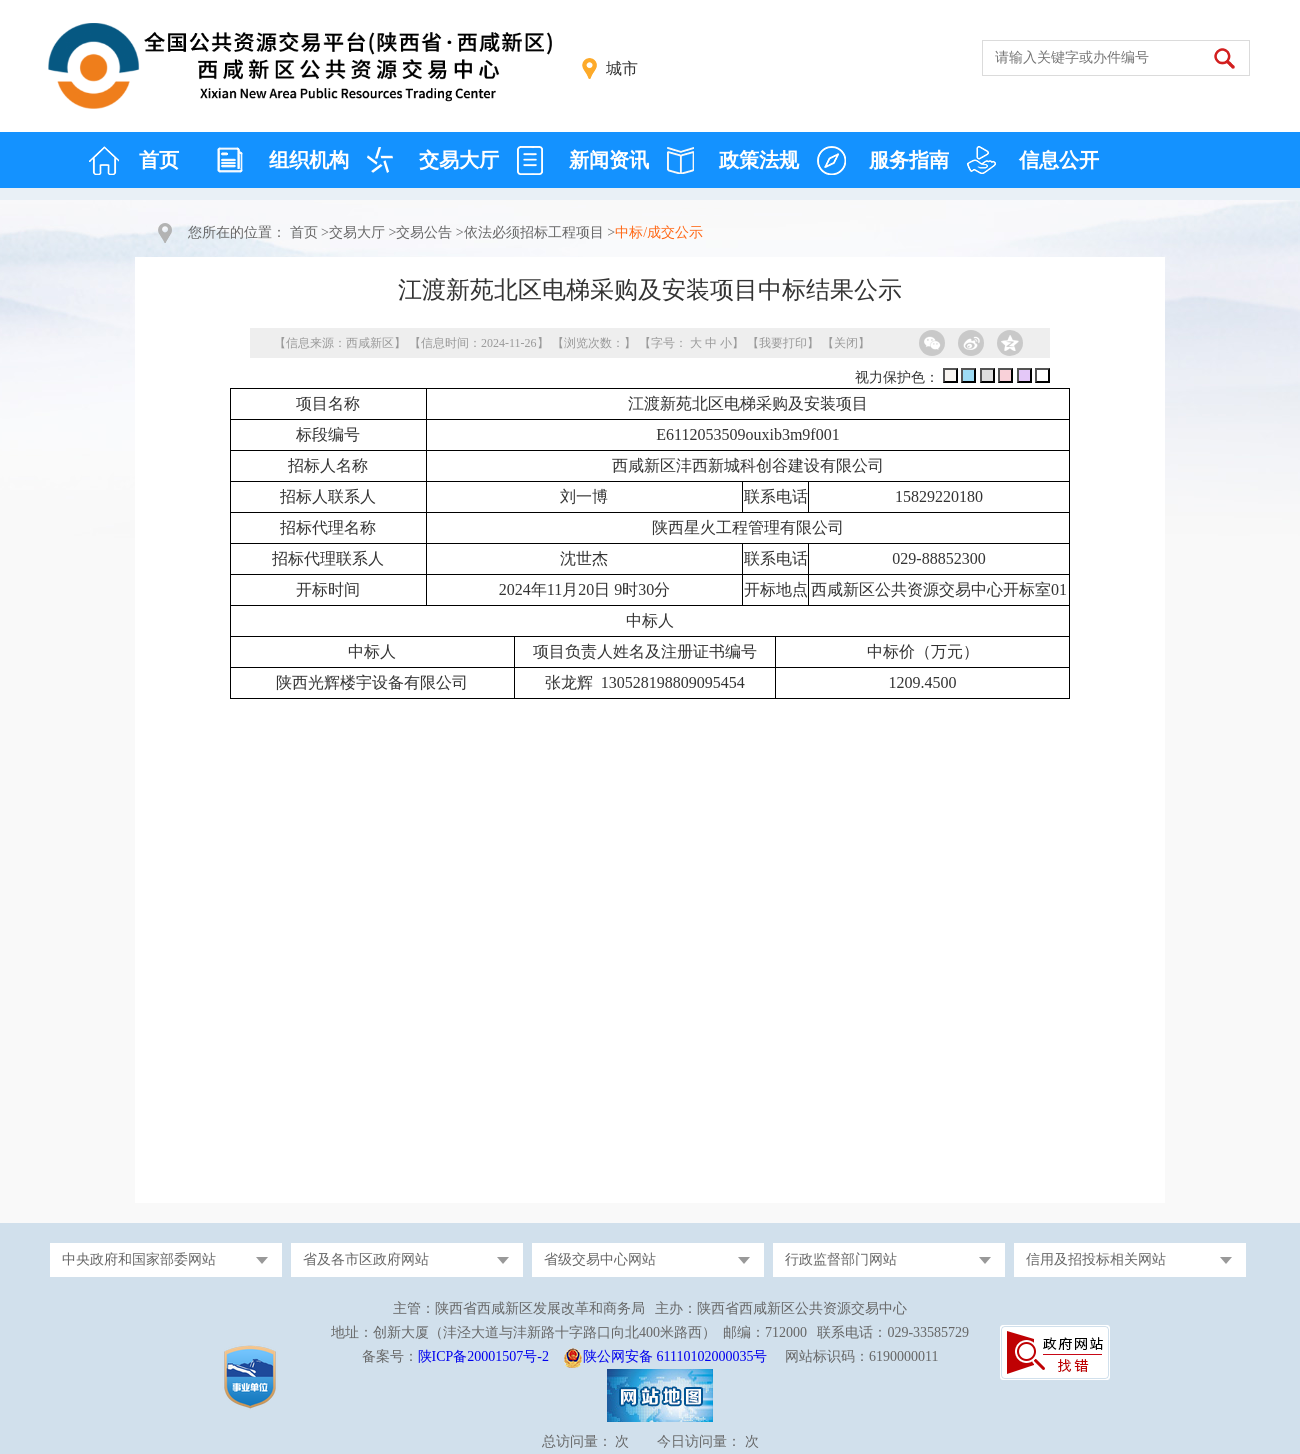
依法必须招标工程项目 (534, 232)
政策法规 (759, 160)
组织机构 (309, 160)
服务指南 (909, 160)
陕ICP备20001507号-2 (483, 1356)
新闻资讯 (609, 160)
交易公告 (424, 232)
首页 (159, 160)
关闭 (846, 343)
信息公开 (1059, 160)
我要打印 (783, 343)
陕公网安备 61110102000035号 (675, 1356)
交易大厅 (459, 160)
